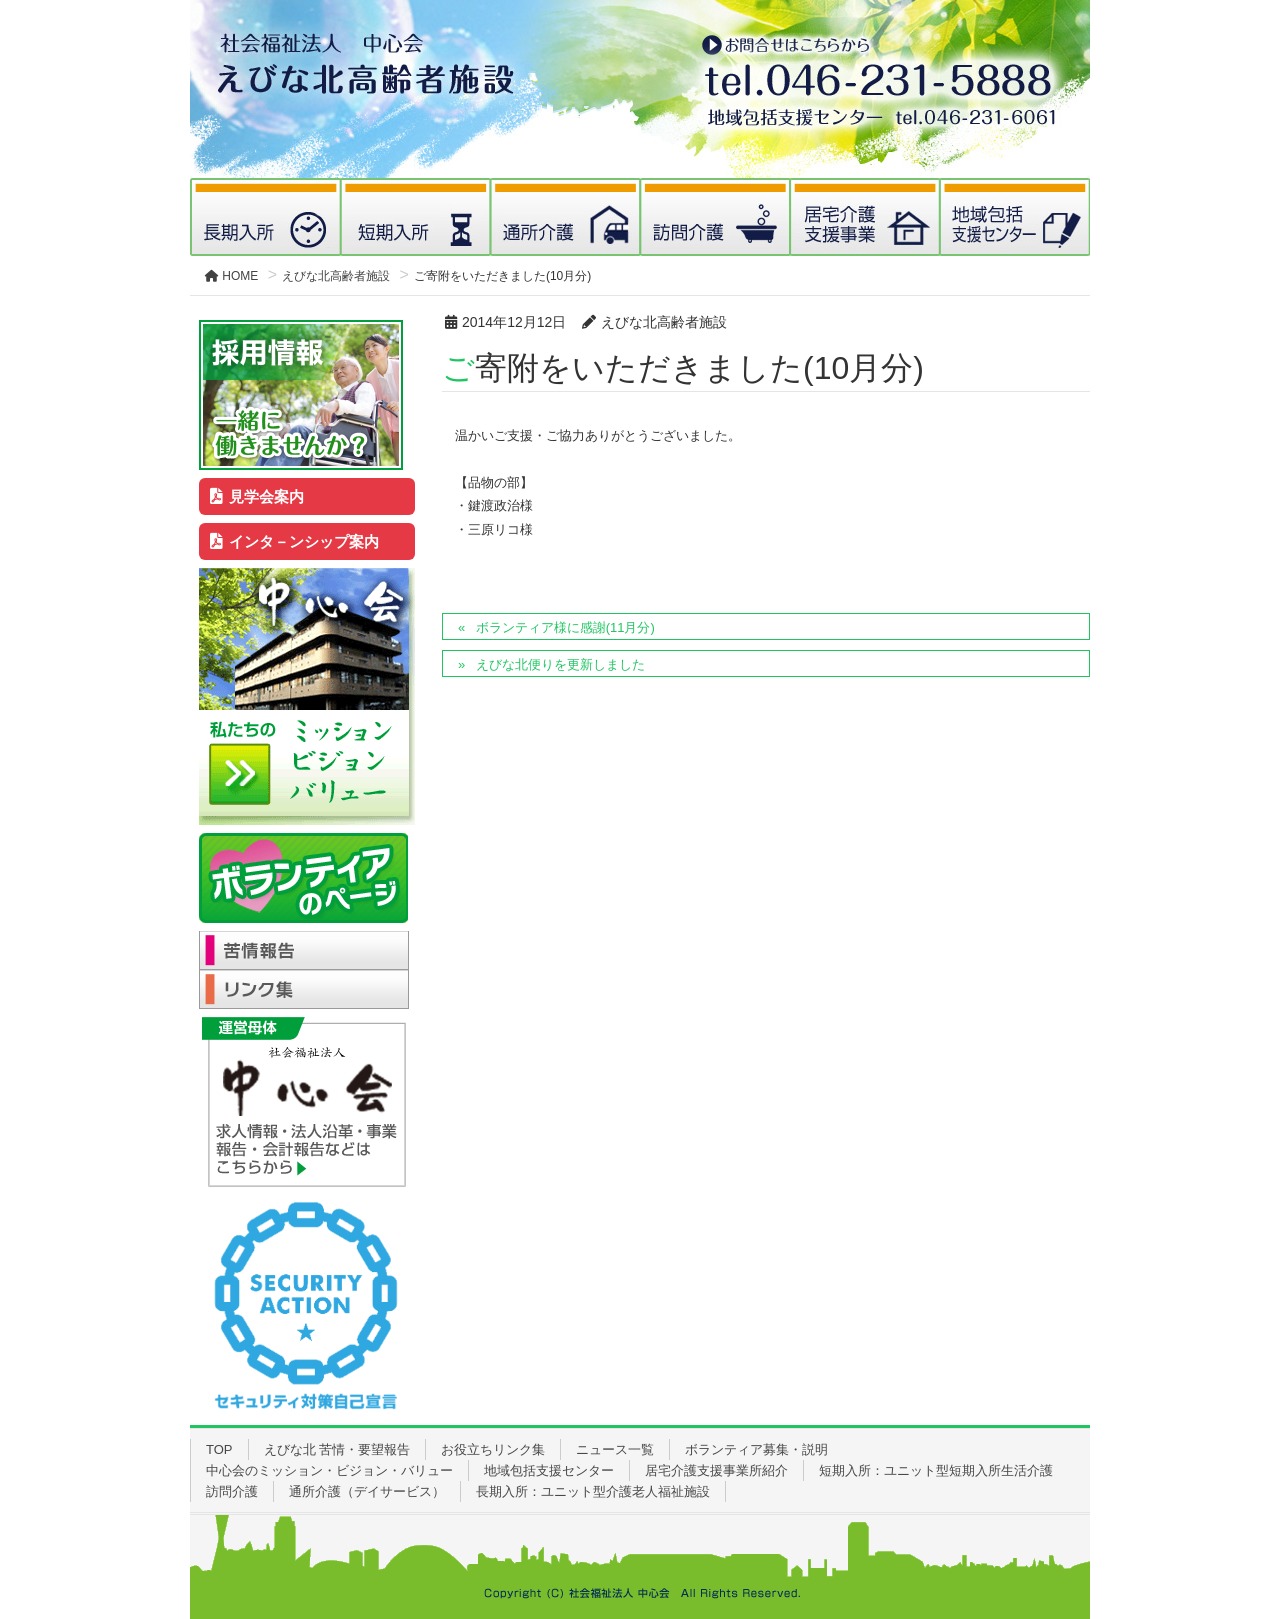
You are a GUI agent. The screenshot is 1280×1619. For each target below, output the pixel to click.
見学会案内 (257, 496)
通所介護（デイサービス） (367, 1491)
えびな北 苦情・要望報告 (337, 1449)
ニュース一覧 (615, 1449)
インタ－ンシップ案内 (295, 541)
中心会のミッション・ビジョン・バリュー (329, 1470)
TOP (219, 1449)
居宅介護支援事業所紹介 (716, 1470)
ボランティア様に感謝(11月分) (565, 627)
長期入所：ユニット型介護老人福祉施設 (593, 1491)
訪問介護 (232, 1491)
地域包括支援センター (549, 1470)
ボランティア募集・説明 (756, 1449)
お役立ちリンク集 (493, 1449)
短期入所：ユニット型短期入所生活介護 (936, 1470)
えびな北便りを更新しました (560, 664)
